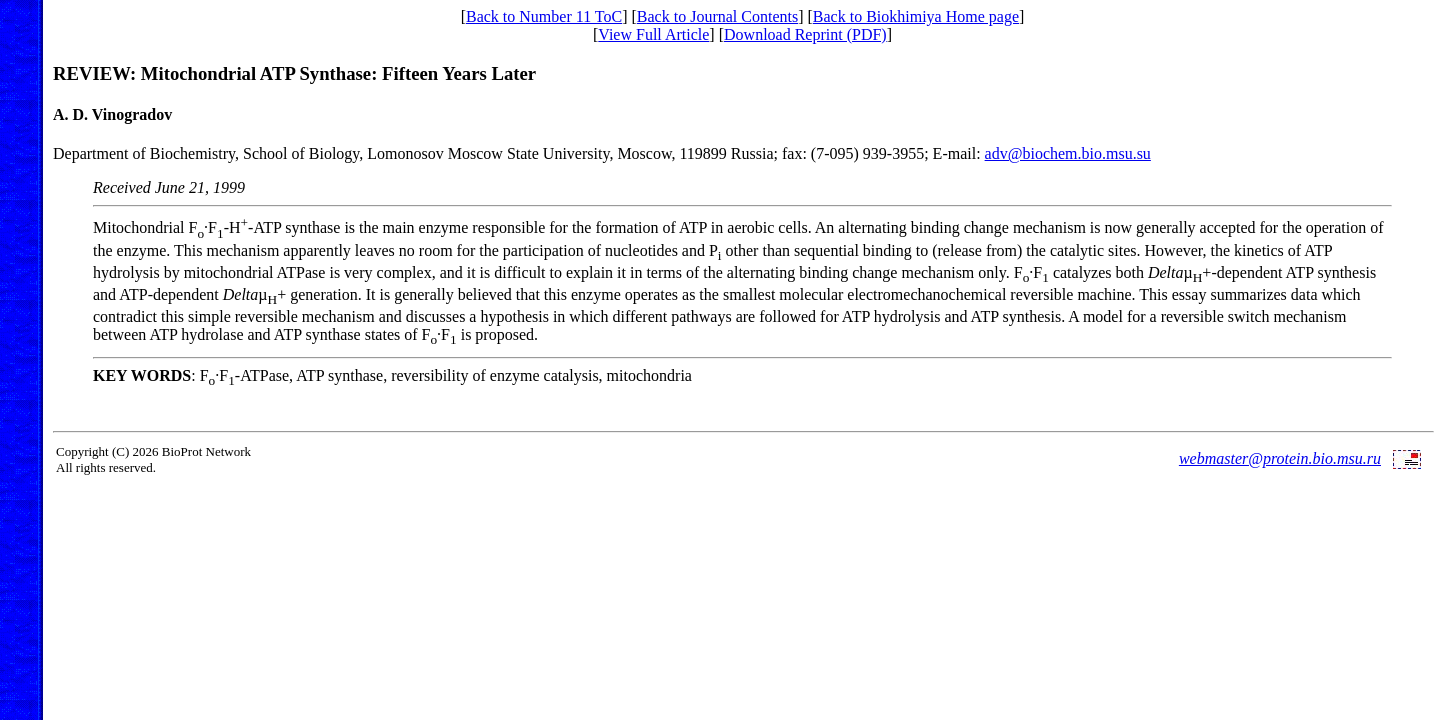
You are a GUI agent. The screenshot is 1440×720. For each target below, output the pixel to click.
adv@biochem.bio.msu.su (1068, 153)
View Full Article (653, 34)
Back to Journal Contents (717, 16)
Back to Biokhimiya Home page (916, 16)
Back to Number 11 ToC (544, 16)
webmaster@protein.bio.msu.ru (1280, 458)
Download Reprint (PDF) (805, 34)
